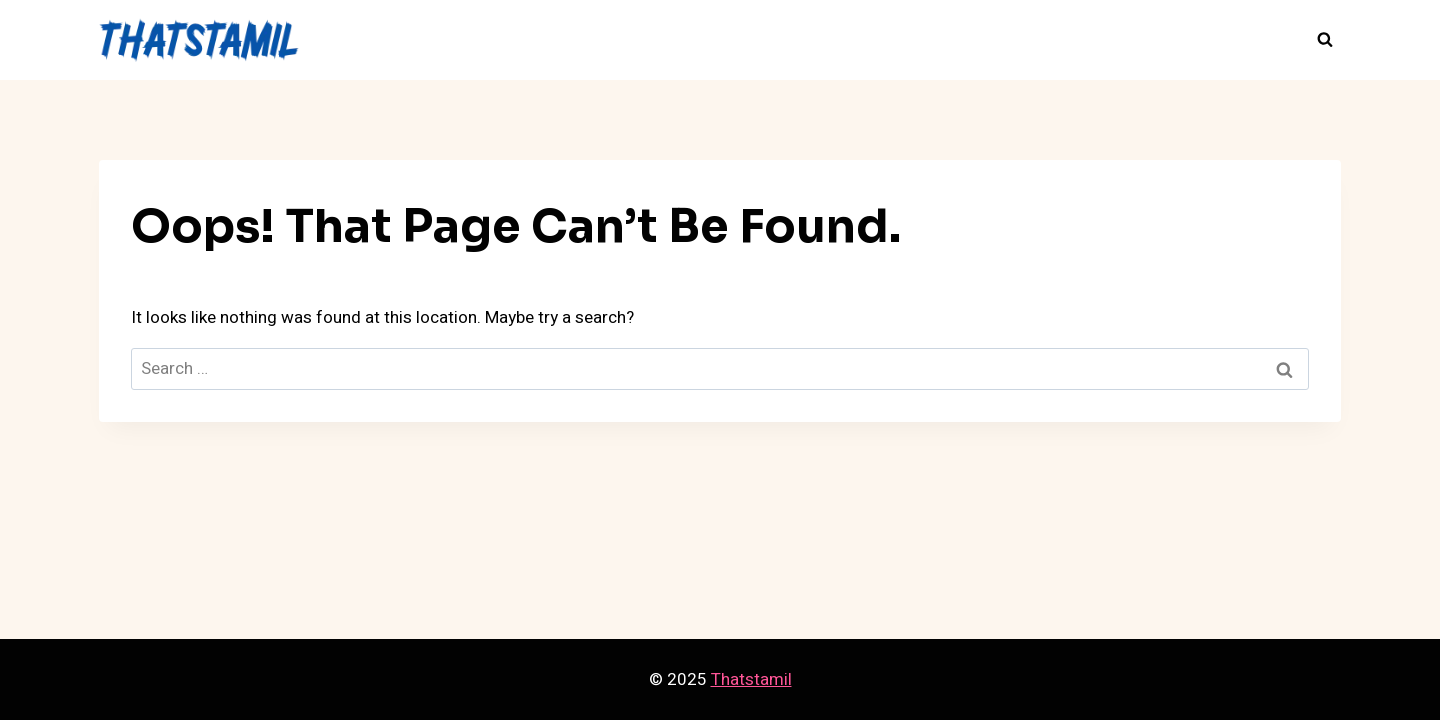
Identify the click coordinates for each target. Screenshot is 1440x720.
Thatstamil (751, 679)
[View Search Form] (1325, 40)
